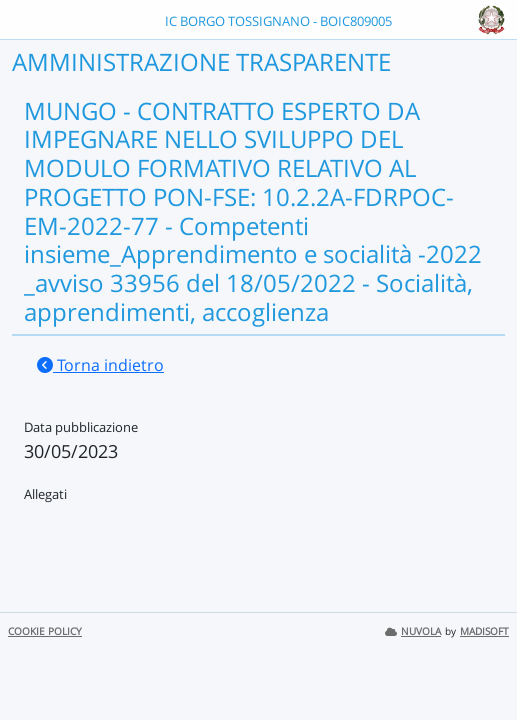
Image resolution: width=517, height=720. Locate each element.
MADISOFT (484, 631)
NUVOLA (413, 631)
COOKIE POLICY (45, 631)
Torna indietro (100, 365)
